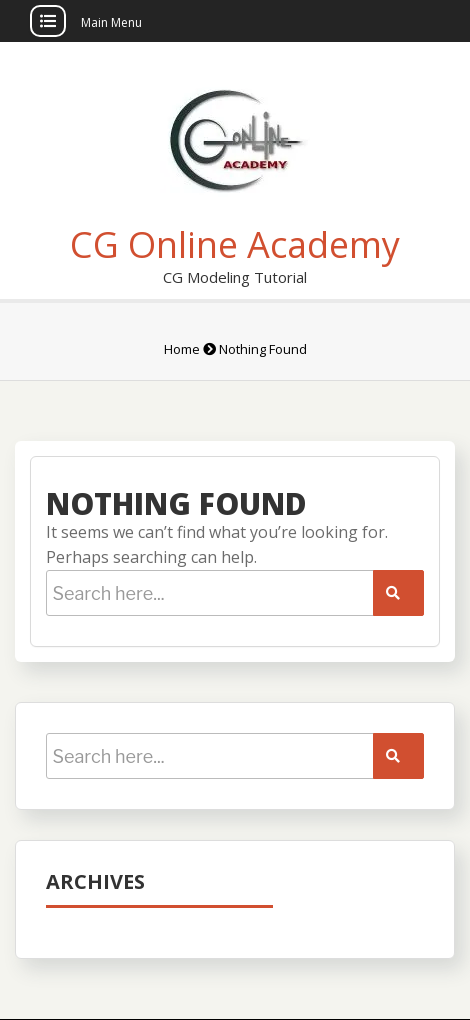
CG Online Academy (235, 244)
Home (182, 349)
